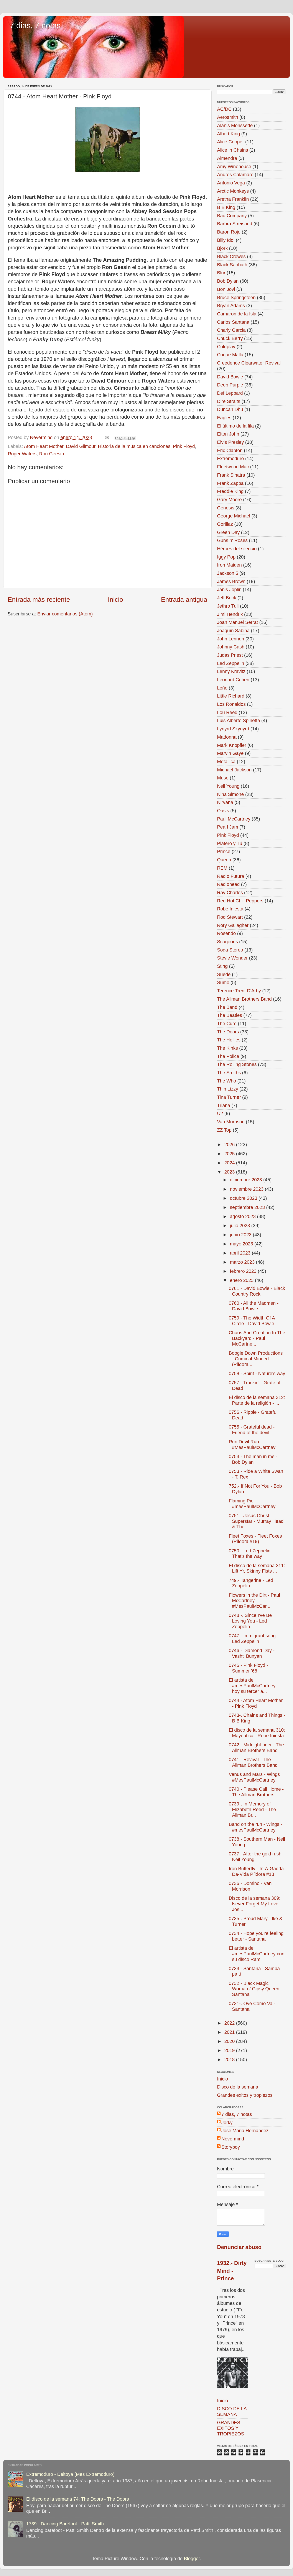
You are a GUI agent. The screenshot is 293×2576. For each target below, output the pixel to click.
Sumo (223, 982)
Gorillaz (225, 524)
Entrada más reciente (39, 599)
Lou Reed (227, 712)
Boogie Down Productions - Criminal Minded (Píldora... (256, 1358)
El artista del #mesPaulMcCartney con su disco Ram (256, 1953)
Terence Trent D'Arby (239, 990)
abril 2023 (241, 1253)
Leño (222, 688)
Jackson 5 (227, 573)
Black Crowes (231, 256)
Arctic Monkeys (233, 191)
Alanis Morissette (235, 125)
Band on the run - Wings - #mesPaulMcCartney (255, 1827)
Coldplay (226, 346)
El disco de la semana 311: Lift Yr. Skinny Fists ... (257, 1568)
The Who (226, 1081)
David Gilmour (80, 446)
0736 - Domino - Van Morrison (250, 1886)
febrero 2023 (244, 1271)
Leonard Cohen (233, 679)
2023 (230, 1172)
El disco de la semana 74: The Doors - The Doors (77, 2499)
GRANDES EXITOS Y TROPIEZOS (230, 2428)
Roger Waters (22, 453)
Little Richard (230, 696)
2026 (230, 1144)
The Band (227, 1007)
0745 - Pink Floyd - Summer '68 (248, 1668)
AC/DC (224, 109)
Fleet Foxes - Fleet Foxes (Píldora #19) (255, 1538)
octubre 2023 (244, 1198)
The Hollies (228, 1040)
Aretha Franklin (233, 199)
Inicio (115, 599)
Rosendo (226, 933)
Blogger (192, 2558)
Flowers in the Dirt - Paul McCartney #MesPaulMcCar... (254, 1600)
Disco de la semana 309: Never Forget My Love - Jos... (255, 1903)
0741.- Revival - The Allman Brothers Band (253, 1762)
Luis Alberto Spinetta (238, 720)
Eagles (224, 417)
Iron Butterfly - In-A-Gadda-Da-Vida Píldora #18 (257, 1871)
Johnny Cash (230, 647)
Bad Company (232, 215)
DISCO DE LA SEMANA (232, 2411)
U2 (220, 1113)
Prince (223, 851)
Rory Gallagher (233, 925)
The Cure (227, 1023)
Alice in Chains (232, 150)
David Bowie (230, 377)
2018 (230, 2059)
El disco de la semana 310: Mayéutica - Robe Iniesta (257, 1732)
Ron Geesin (51, 453)
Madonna (227, 737)
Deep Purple (230, 385)
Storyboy (230, 2147)
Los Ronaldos (231, 704)
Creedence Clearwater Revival (249, 363)
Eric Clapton (230, 450)
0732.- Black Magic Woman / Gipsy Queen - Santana (255, 1989)
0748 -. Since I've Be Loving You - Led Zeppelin (250, 1621)
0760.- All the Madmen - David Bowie (253, 1305)
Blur (221, 272)
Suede (223, 974)
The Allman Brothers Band (244, 999)
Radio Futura (230, 876)
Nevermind (232, 2139)
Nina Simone (230, 794)
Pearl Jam (227, 827)
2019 (230, 2050)
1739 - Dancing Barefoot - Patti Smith (65, 2523)
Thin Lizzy (227, 1089)
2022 (230, 2023)
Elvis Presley (230, 442)
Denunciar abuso (239, 2247)
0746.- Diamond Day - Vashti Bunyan (252, 1653)
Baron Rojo (228, 232)
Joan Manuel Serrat (237, 622)
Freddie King (230, 491)
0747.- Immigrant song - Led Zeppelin (253, 1638)
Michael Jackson (234, 769)
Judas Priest (230, 655)
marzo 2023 (243, 1262)
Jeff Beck (226, 597)
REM (222, 868)
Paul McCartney (233, 819)
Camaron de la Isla (236, 314)
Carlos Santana (233, 322)
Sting (222, 966)
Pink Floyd (184, 446)
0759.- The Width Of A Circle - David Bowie (252, 1320)
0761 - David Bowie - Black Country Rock (257, 1291)
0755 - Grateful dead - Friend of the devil (252, 1429)
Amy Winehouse (234, 166)
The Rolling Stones (237, 1064)
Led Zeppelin (230, 663)
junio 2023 (241, 1234)
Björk (222, 248)
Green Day (228, 532)
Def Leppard (230, 393)
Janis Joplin (229, 589)
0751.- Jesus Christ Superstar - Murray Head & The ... (256, 1521)
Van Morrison (231, 1121)
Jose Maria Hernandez (244, 2130)
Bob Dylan (228, 281)
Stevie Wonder (232, 958)
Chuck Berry (230, 338)
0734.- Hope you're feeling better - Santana (256, 1936)
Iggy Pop (226, 557)
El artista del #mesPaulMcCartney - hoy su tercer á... (253, 1685)
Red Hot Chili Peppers (240, 900)
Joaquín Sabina (233, 630)
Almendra (227, 158)
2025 (230, 1153)
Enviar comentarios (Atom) (65, 614)
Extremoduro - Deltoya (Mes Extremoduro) (70, 2474)
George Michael (233, 516)
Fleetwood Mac (233, 466)
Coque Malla (230, 354)
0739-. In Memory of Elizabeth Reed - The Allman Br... (252, 1809)
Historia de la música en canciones (134, 446)
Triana (223, 1105)
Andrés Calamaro (235, 174)
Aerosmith (227, 117)
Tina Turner (229, 1097)
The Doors (228, 1031)
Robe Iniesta (230, 909)
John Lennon (230, 639)
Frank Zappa (230, 483)
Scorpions (227, 941)
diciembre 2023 (246, 1179)
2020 (230, 2041)
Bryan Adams (231, 305)
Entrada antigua (184, 599)
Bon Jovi (226, 289)
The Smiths (229, 1072)
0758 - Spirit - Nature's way (257, 1373)
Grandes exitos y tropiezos (245, 2095)
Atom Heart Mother (43, 446)
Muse (223, 778)
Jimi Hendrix (230, 614)
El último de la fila (235, 426)
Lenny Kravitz (231, 671)
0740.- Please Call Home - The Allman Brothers (256, 1791)
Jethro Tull (228, 606)
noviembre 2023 (247, 1189)
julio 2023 (240, 1225)
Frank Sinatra (231, 475)
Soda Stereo (230, 950)
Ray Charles (230, 892)
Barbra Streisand (234, 223)
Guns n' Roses (232, 540)
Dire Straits (228, 401)
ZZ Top (224, 1130)
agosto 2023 (243, 1216)
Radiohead (228, 884)
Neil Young (228, 786)
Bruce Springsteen (236, 297)
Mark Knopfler (231, 745)
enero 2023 (242, 1280)
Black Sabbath (232, 264)
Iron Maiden (229, 565)
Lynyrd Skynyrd (233, 728)
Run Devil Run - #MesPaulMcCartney (252, 1444)
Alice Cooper (230, 141)
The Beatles (229, 1015)
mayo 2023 (242, 1244)
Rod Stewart (230, 917)
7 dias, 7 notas (35, 25)
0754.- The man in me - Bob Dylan (253, 1459)
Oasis (223, 810)
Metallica (226, 761)
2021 (230, 2032)
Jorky (227, 2122)
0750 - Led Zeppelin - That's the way (251, 1553)
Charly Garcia (231, 330)
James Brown (231, 581)
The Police (228, 1056)
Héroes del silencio (237, 548)
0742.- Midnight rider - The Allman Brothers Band (256, 1747)
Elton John (228, 434)
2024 (230, 1162)
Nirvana (225, 802)
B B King (226, 207)
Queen (224, 859)
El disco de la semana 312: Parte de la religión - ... (257, 1400)
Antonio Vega (231, 183)
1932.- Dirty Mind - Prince (232, 2270)
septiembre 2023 (248, 1207)
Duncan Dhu (230, 409)
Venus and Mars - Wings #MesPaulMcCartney (254, 1777)
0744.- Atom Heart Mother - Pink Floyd (256, 1703)
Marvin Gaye (230, 753)
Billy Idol (225, 240)
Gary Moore (229, 499)
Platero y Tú (229, 843)
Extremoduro (230, 458)
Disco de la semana (237, 2087)
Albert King (228, 133)
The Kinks (227, 1048)
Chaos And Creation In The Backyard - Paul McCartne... (257, 1338)
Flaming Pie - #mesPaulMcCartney (252, 1503)
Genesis (225, 508)
